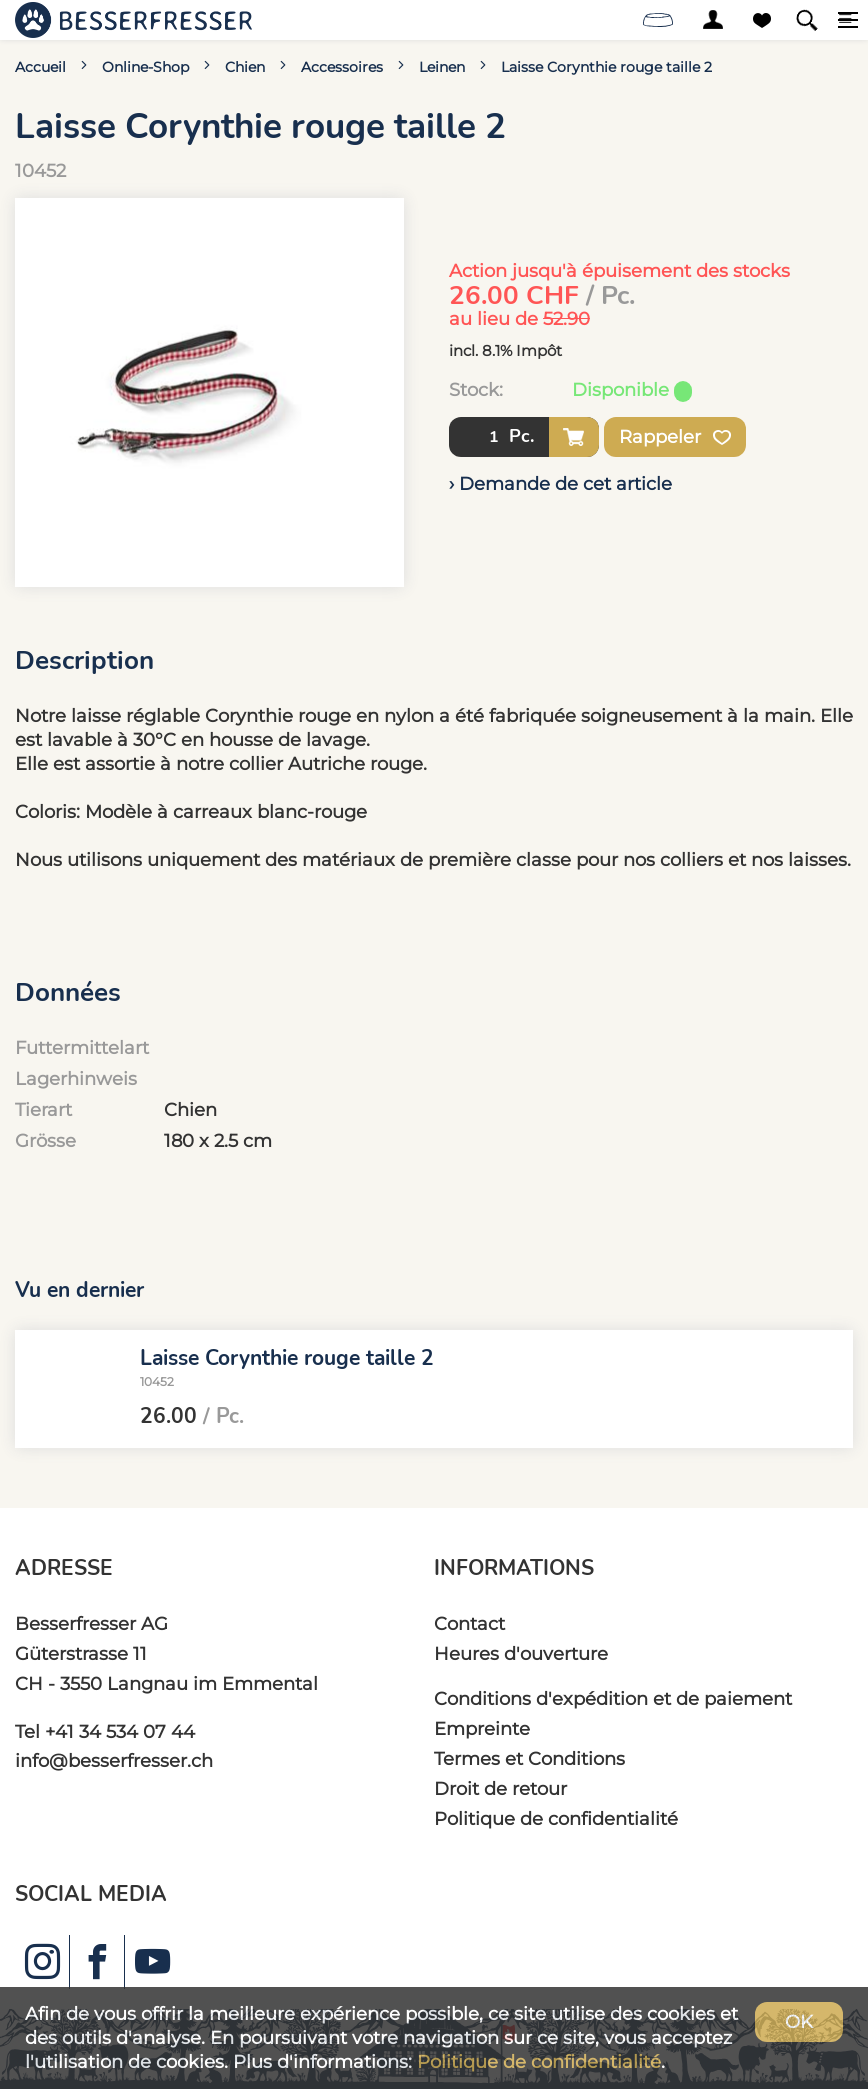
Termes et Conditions (529, 1758)
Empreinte (482, 1728)
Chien (245, 67)
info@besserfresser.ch (114, 1760)
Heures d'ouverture (521, 1653)
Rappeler (675, 437)
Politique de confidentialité (556, 1818)
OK (799, 2021)
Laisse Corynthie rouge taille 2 (606, 67)
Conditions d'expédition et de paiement (613, 1698)
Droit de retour (500, 1788)
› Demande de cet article (560, 483)
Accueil (40, 67)
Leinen (442, 67)
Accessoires (342, 67)
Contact (469, 1623)
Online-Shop (145, 67)
